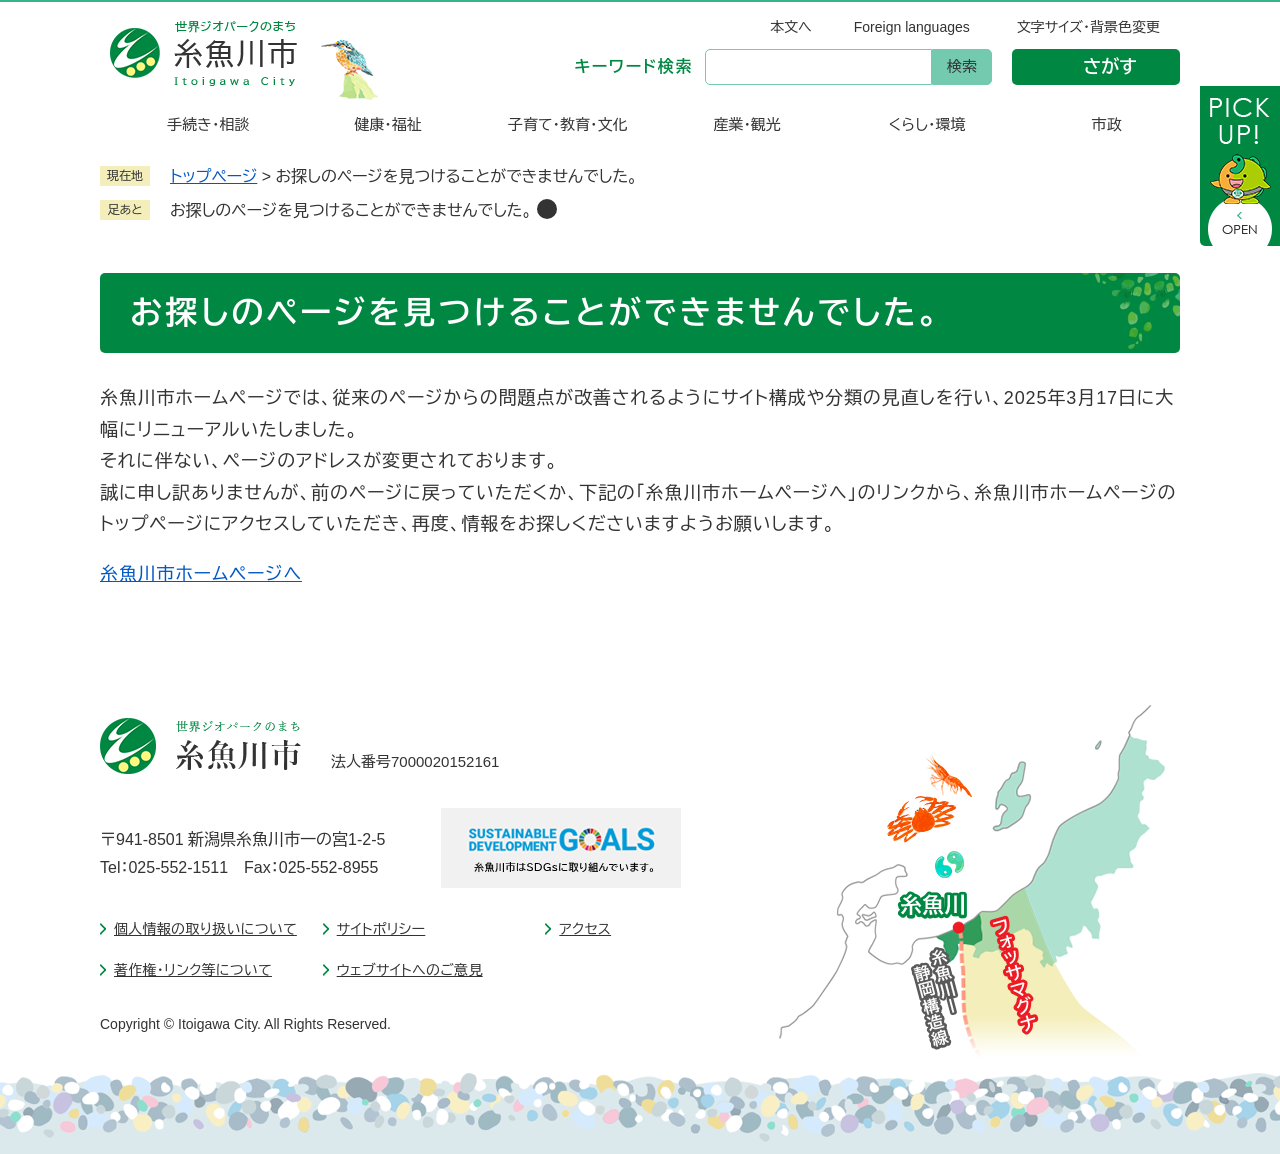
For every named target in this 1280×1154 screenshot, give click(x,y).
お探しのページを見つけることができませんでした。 (351, 210)
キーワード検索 (634, 66)
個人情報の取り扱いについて (205, 929)
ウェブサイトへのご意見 (410, 970)
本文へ (791, 27)
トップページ (213, 176)
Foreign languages (912, 27)
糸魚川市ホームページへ (201, 574)
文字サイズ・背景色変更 (1088, 27)
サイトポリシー (381, 929)
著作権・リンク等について (193, 970)
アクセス (585, 929)
